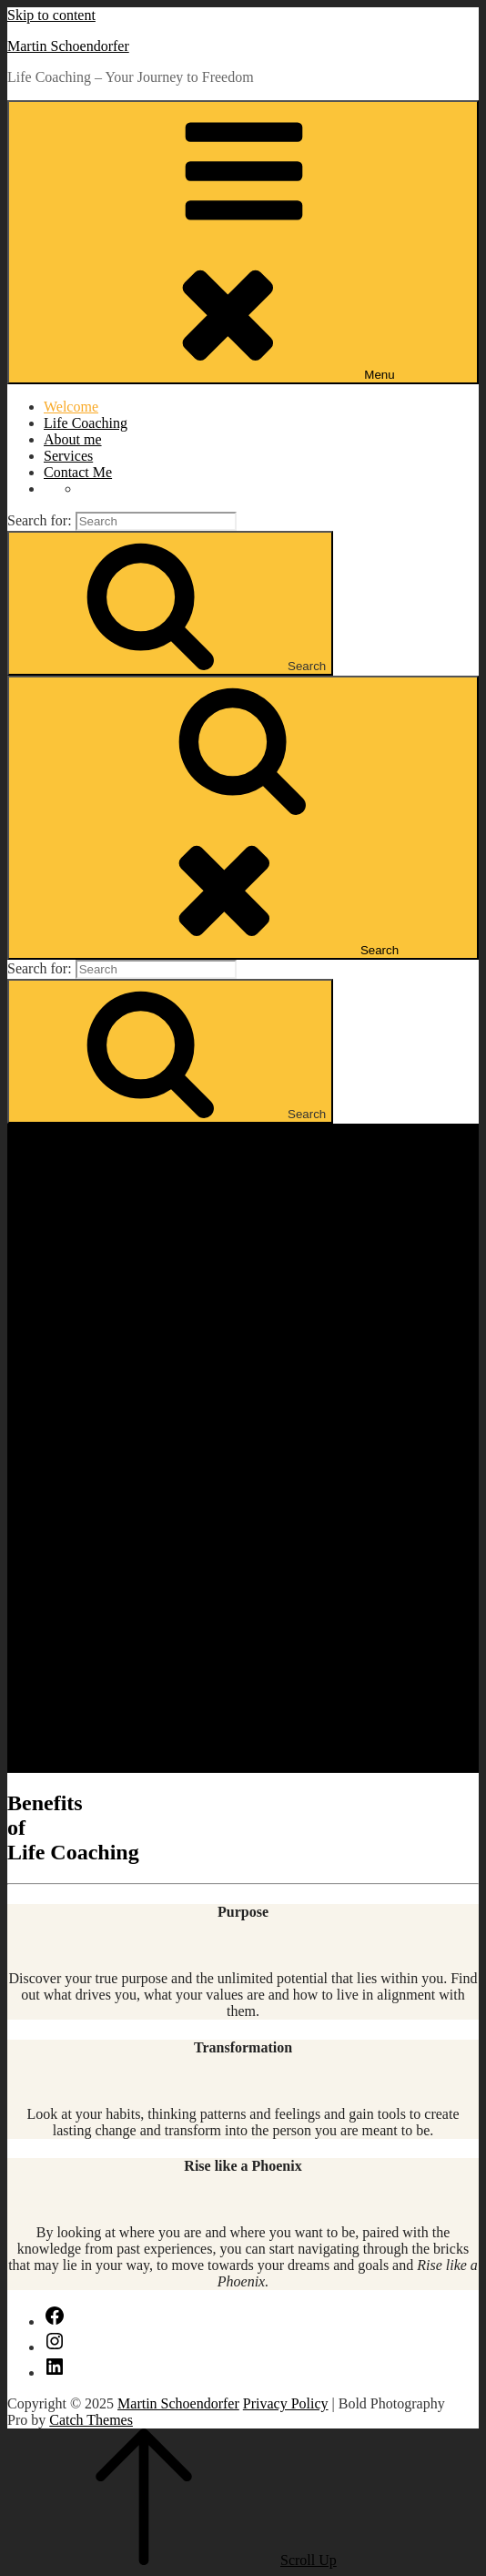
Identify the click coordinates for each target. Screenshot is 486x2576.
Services (68, 455)
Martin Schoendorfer (68, 46)
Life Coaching (85, 423)
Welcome (71, 406)
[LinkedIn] (55, 2372)
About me (73, 439)
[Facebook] (55, 2321)
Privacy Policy (286, 2403)
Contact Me (78, 472)
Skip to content (51, 15)
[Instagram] (55, 2347)
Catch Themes (91, 2420)
